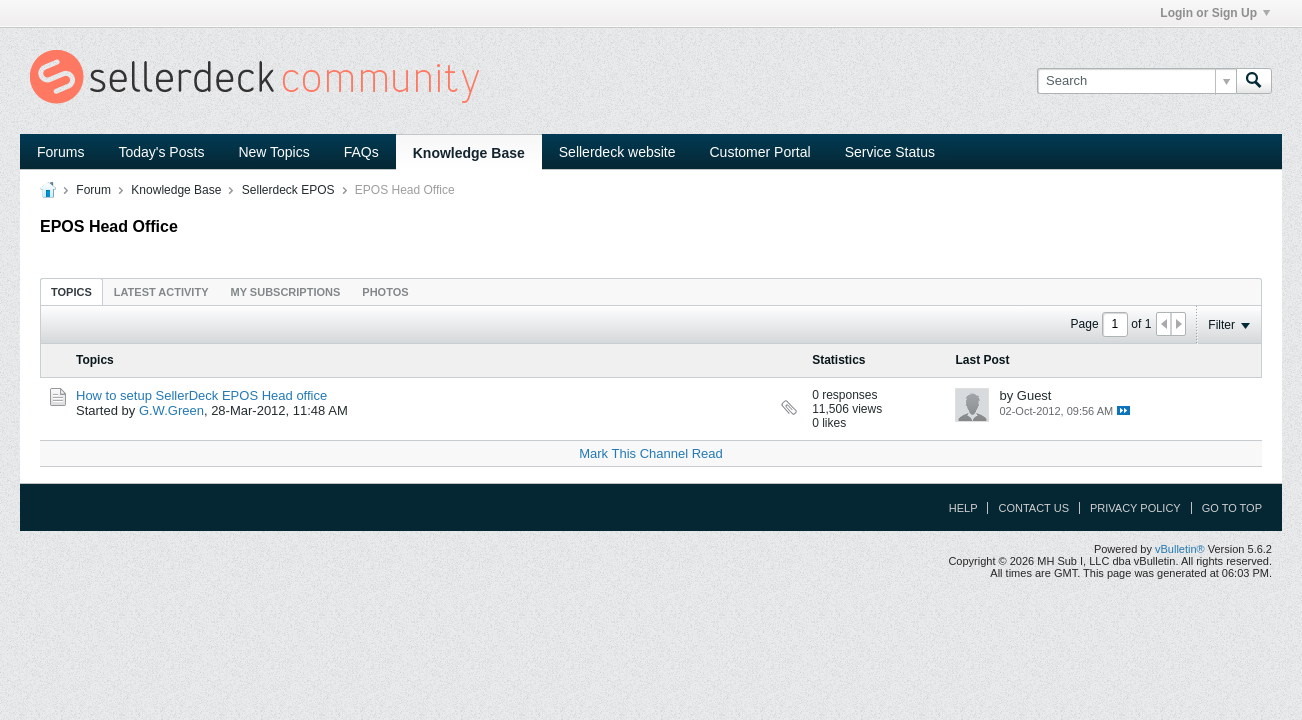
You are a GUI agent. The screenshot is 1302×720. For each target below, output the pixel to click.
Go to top (1232, 508)
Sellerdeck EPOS (288, 190)
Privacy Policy (1135, 508)
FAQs (361, 152)
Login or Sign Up (1215, 13)
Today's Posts (161, 152)
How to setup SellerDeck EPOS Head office (201, 395)
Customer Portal (760, 152)
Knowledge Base (469, 153)
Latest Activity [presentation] (161, 292)
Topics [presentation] (71, 292)
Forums (60, 152)
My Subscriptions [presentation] (286, 292)
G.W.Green (171, 410)
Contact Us (1033, 508)
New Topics (273, 152)
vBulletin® (1180, 549)
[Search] (1136, 81)
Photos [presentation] (385, 292)
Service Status (890, 152)
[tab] (71, 291)
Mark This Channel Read (651, 453)
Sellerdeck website (617, 152)
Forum (93, 190)
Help (963, 508)
